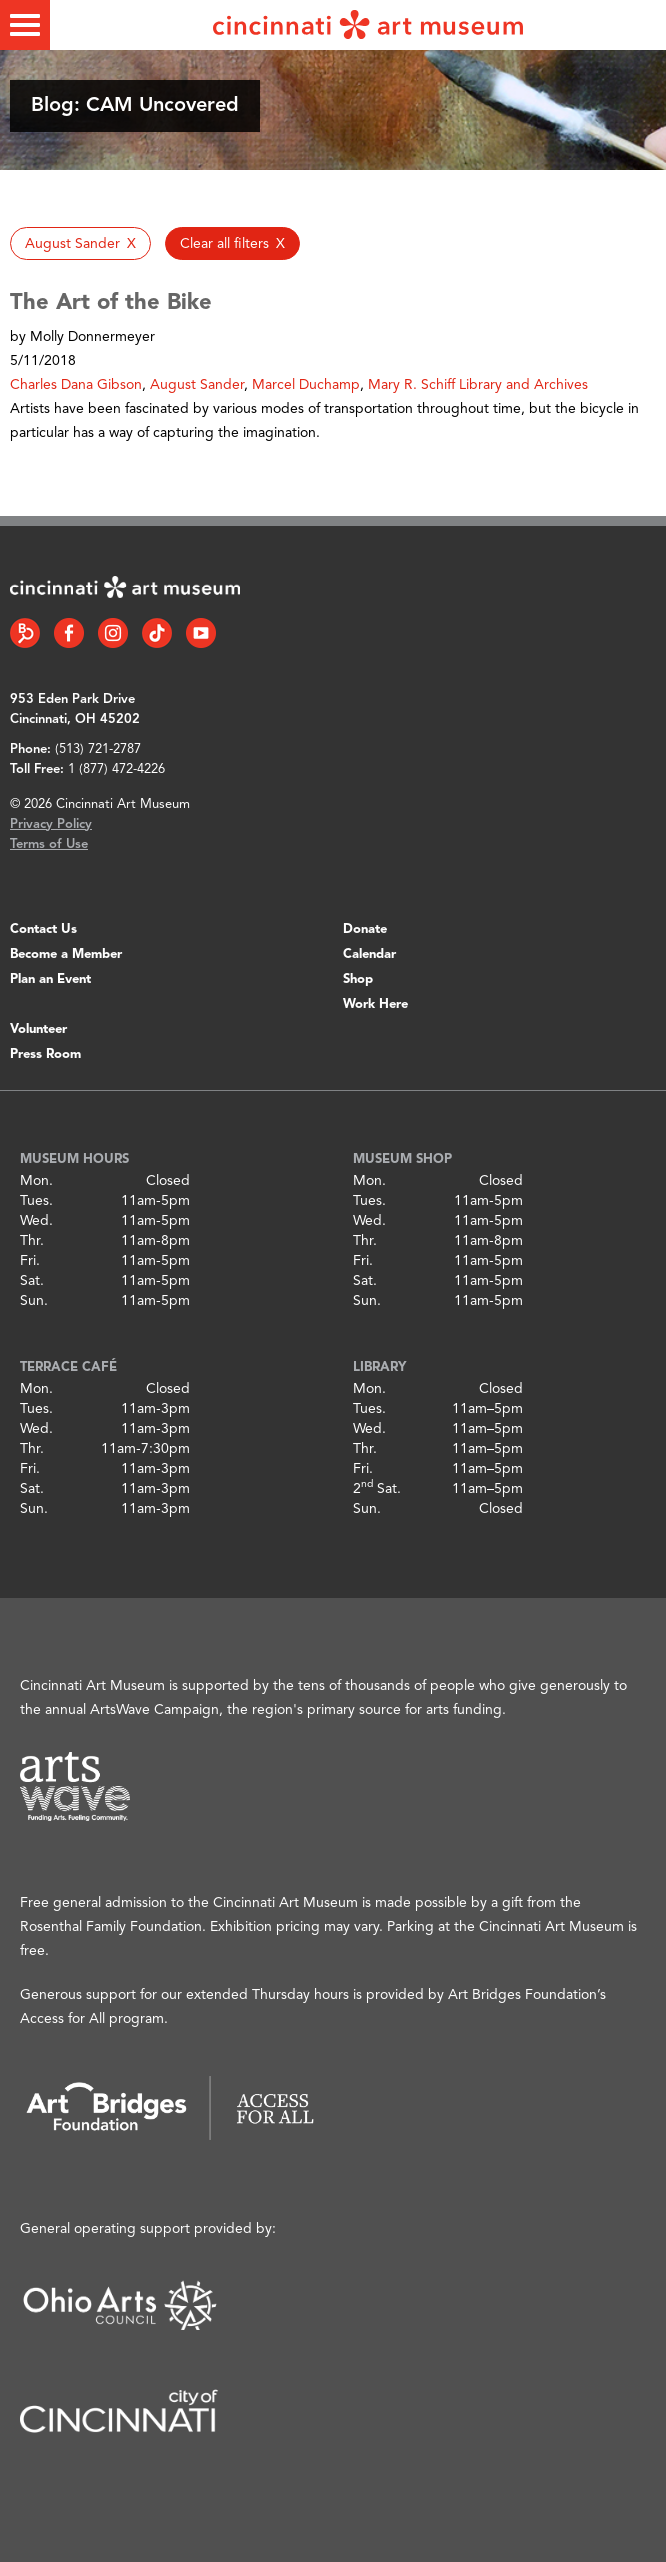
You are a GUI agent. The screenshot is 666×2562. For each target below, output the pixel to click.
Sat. (32, 1281)
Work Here (375, 1004)
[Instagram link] (113, 633)
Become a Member (66, 954)
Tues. (36, 1201)
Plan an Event (50, 979)
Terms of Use (49, 844)
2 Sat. (377, 1489)
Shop (358, 979)
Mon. (36, 1181)
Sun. (34, 1301)
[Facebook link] (69, 633)
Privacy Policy (51, 824)
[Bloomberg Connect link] (25, 633)
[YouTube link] (201, 633)
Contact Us (43, 929)
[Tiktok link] (157, 633)
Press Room (45, 1054)
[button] (80, 243)
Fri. (30, 1261)
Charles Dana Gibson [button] (76, 385)
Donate (365, 929)
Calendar (369, 954)
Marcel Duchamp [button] (306, 385)
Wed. (36, 1221)
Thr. (32, 1241)
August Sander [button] (197, 385)
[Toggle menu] (25, 25)
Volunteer (38, 1029)
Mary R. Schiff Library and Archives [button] (478, 385)
